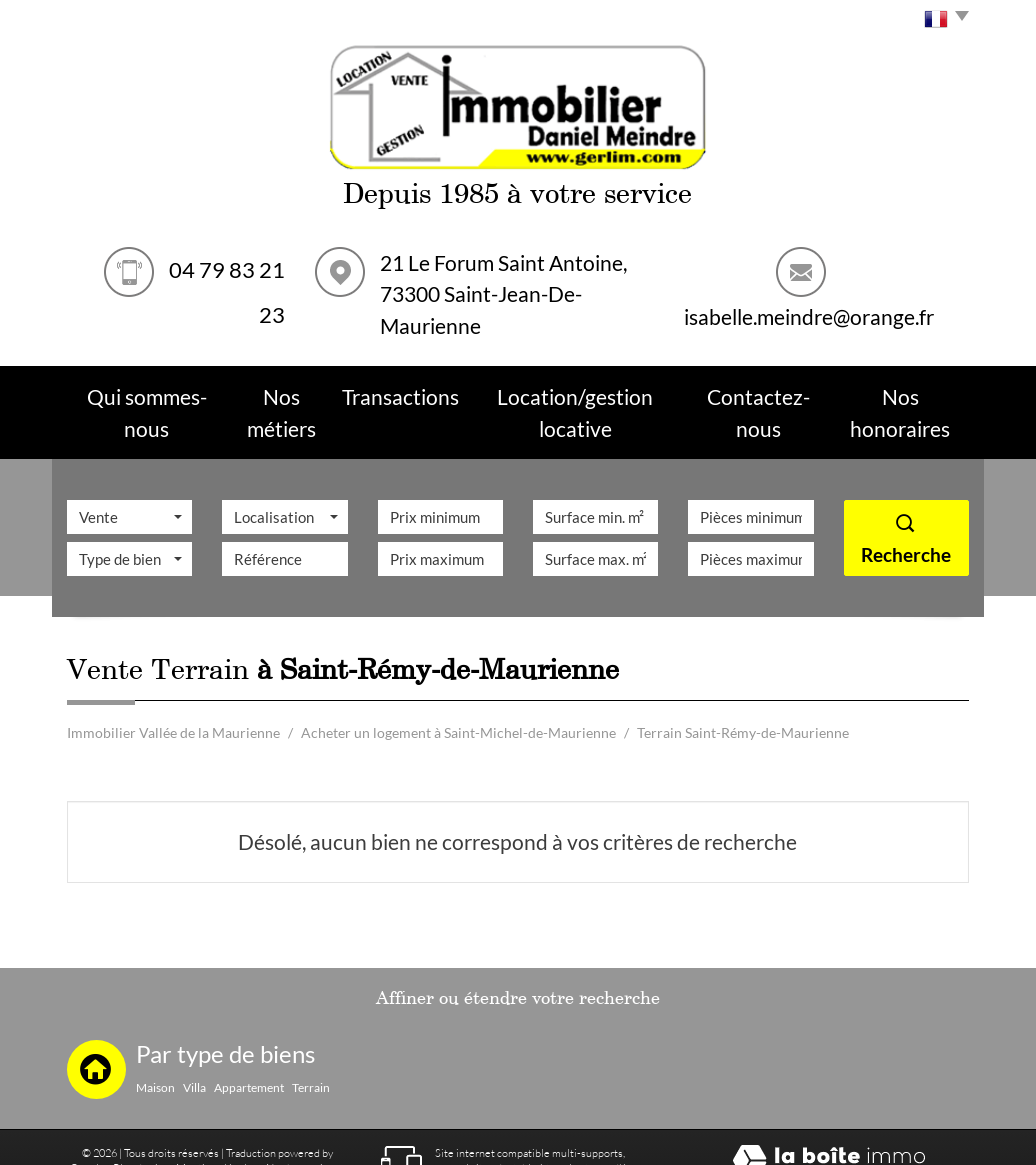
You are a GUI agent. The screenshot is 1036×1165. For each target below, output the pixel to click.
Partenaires (134, 1141)
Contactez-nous (752, 391)
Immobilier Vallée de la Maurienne (173, 690)
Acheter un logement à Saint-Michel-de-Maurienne (458, 690)
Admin (185, 1141)
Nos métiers (288, 391)
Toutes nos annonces (258, 1141)
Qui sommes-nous (147, 391)
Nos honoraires (302, 1125)
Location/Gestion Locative (577, 391)
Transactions (413, 391)
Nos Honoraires (897, 391)
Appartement (249, 1046)
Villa (194, 1046)
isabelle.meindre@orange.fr (809, 316)
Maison (155, 1046)
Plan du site (140, 1125)
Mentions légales (217, 1125)
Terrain (311, 1046)
